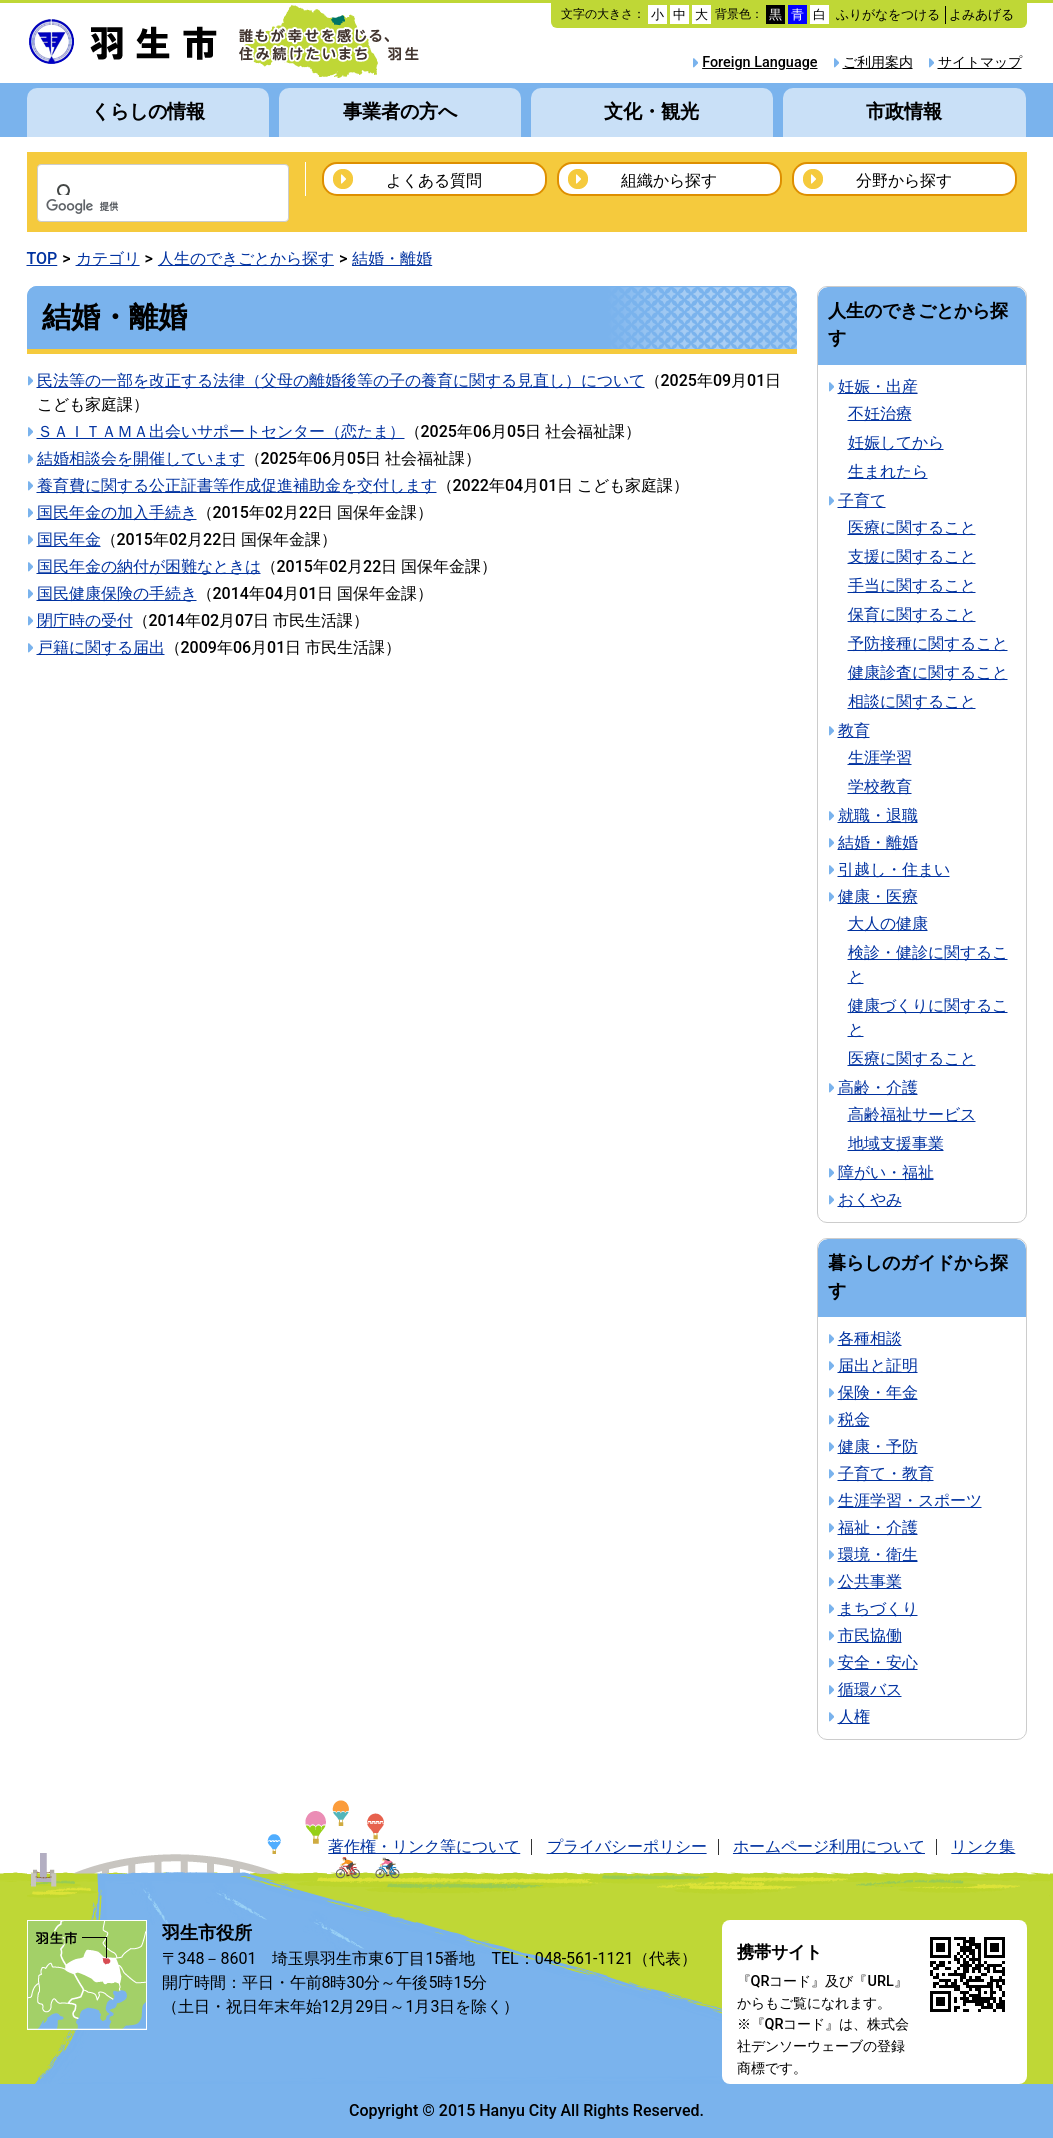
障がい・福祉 (886, 1172)
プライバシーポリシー (627, 1846)
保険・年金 (878, 1392)
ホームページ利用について (829, 1846)
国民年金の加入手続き (117, 512)
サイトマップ (980, 62)
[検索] (137, 207)
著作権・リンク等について (424, 1846)
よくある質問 (434, 180)
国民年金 (69, 539)
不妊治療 (880, 413)
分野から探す (904, 180)
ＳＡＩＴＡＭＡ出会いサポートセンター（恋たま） (221, 431)
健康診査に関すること (928, 672)
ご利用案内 (878, 62)
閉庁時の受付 (85, 620)
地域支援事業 (896, 1143)
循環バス (870, 1689)
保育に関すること (912, 614)
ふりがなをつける (888, 14)
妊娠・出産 (878, 386)
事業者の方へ (400, 111)
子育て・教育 (886, 1473)
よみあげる (981, 14)
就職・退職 (878, 815)
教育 (854, 730)
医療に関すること (912, 527)
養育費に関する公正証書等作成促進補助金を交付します (237, 485)
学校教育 (880, 786)
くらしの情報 (148, 111)
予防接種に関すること (928, 643)
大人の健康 (888, 923)
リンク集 (983, 1846)
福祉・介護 (878, 1527)
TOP (42, 258)
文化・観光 (651, 111)
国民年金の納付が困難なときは (149, 566)
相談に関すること (912, 701)
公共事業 (870, 1581)
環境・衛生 (878, 1554)
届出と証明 (878, 1365)
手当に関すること (912, 585)
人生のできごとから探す (246, 258)
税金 (854, 1419)
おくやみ (870, 1199)
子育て (862, 500)
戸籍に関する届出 (101, 647)
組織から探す (669, 180)
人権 (854, 1716)
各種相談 (870, 1338)
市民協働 (870, 1635)
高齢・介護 (878, 1087)
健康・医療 (878, 896)
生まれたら (888, 471)
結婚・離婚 (392, 258)
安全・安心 (878, 1662)
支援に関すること (912, 556)
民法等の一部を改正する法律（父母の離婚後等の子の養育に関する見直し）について (341, 380)
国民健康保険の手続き (117, 593)
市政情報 (904, 111)
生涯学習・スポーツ (910, 1500)
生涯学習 (880, 757)
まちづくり (878, 1608)
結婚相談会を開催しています (141, 458)
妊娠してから (896, 442)
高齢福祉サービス (912, 1114)
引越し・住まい (894, 869)
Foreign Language (759, 62)
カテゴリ (108, 258)
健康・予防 (878, 1446)
